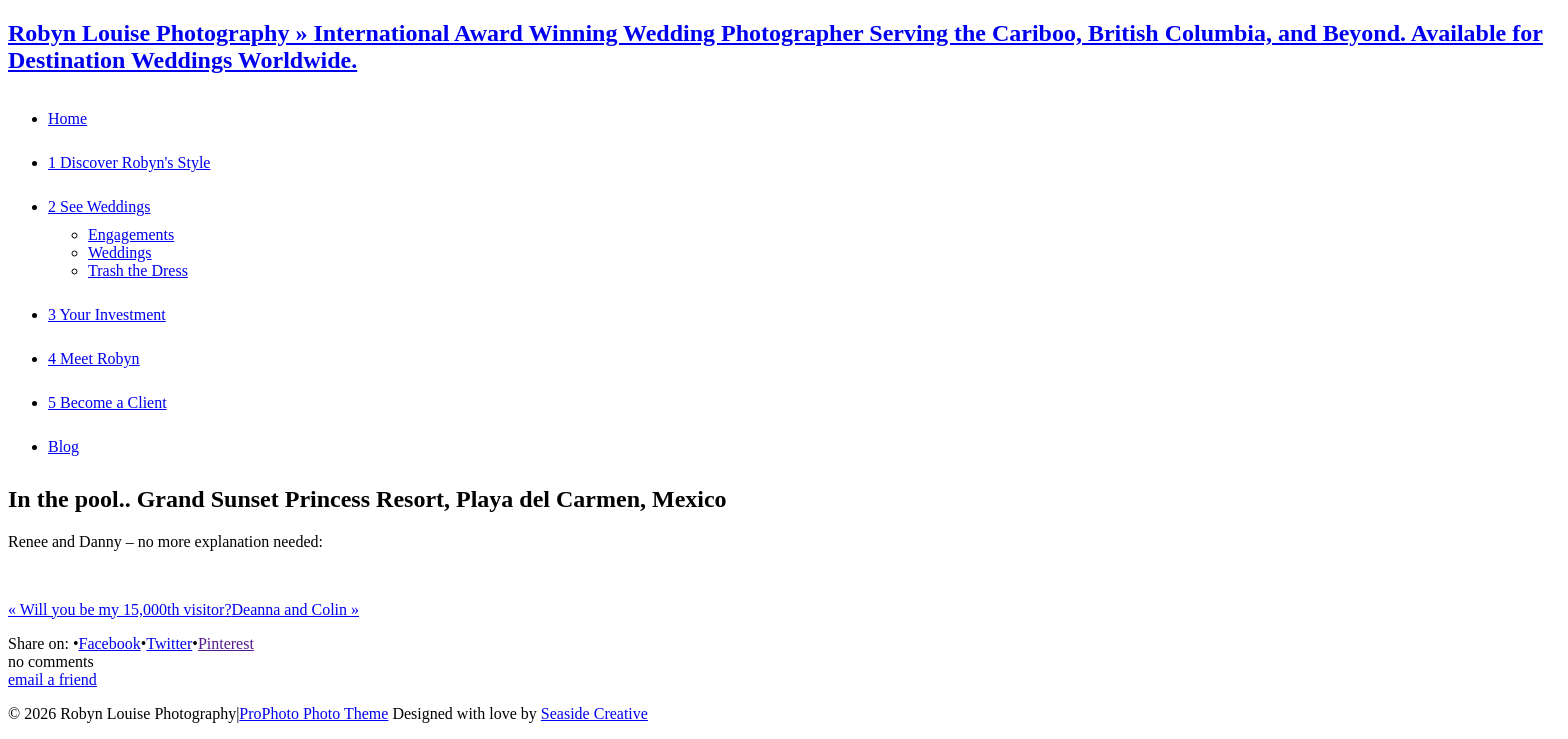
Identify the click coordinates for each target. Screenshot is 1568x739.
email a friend (52, 679)
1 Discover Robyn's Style (129, 162)
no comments (51, 661)
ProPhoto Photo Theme (313, 713)
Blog (63, 446)
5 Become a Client (107, 402)
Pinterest (226, 643)
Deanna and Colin (296, 609)
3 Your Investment (107, 314)
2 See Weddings (99, 206)
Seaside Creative (594, 713)
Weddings (120, 252)
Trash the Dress (138, 270)
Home (67, 118)
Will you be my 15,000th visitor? (120, 609)
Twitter (169, 643)
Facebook (109, 643)
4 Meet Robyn (94, 358)
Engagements (131, 234)
